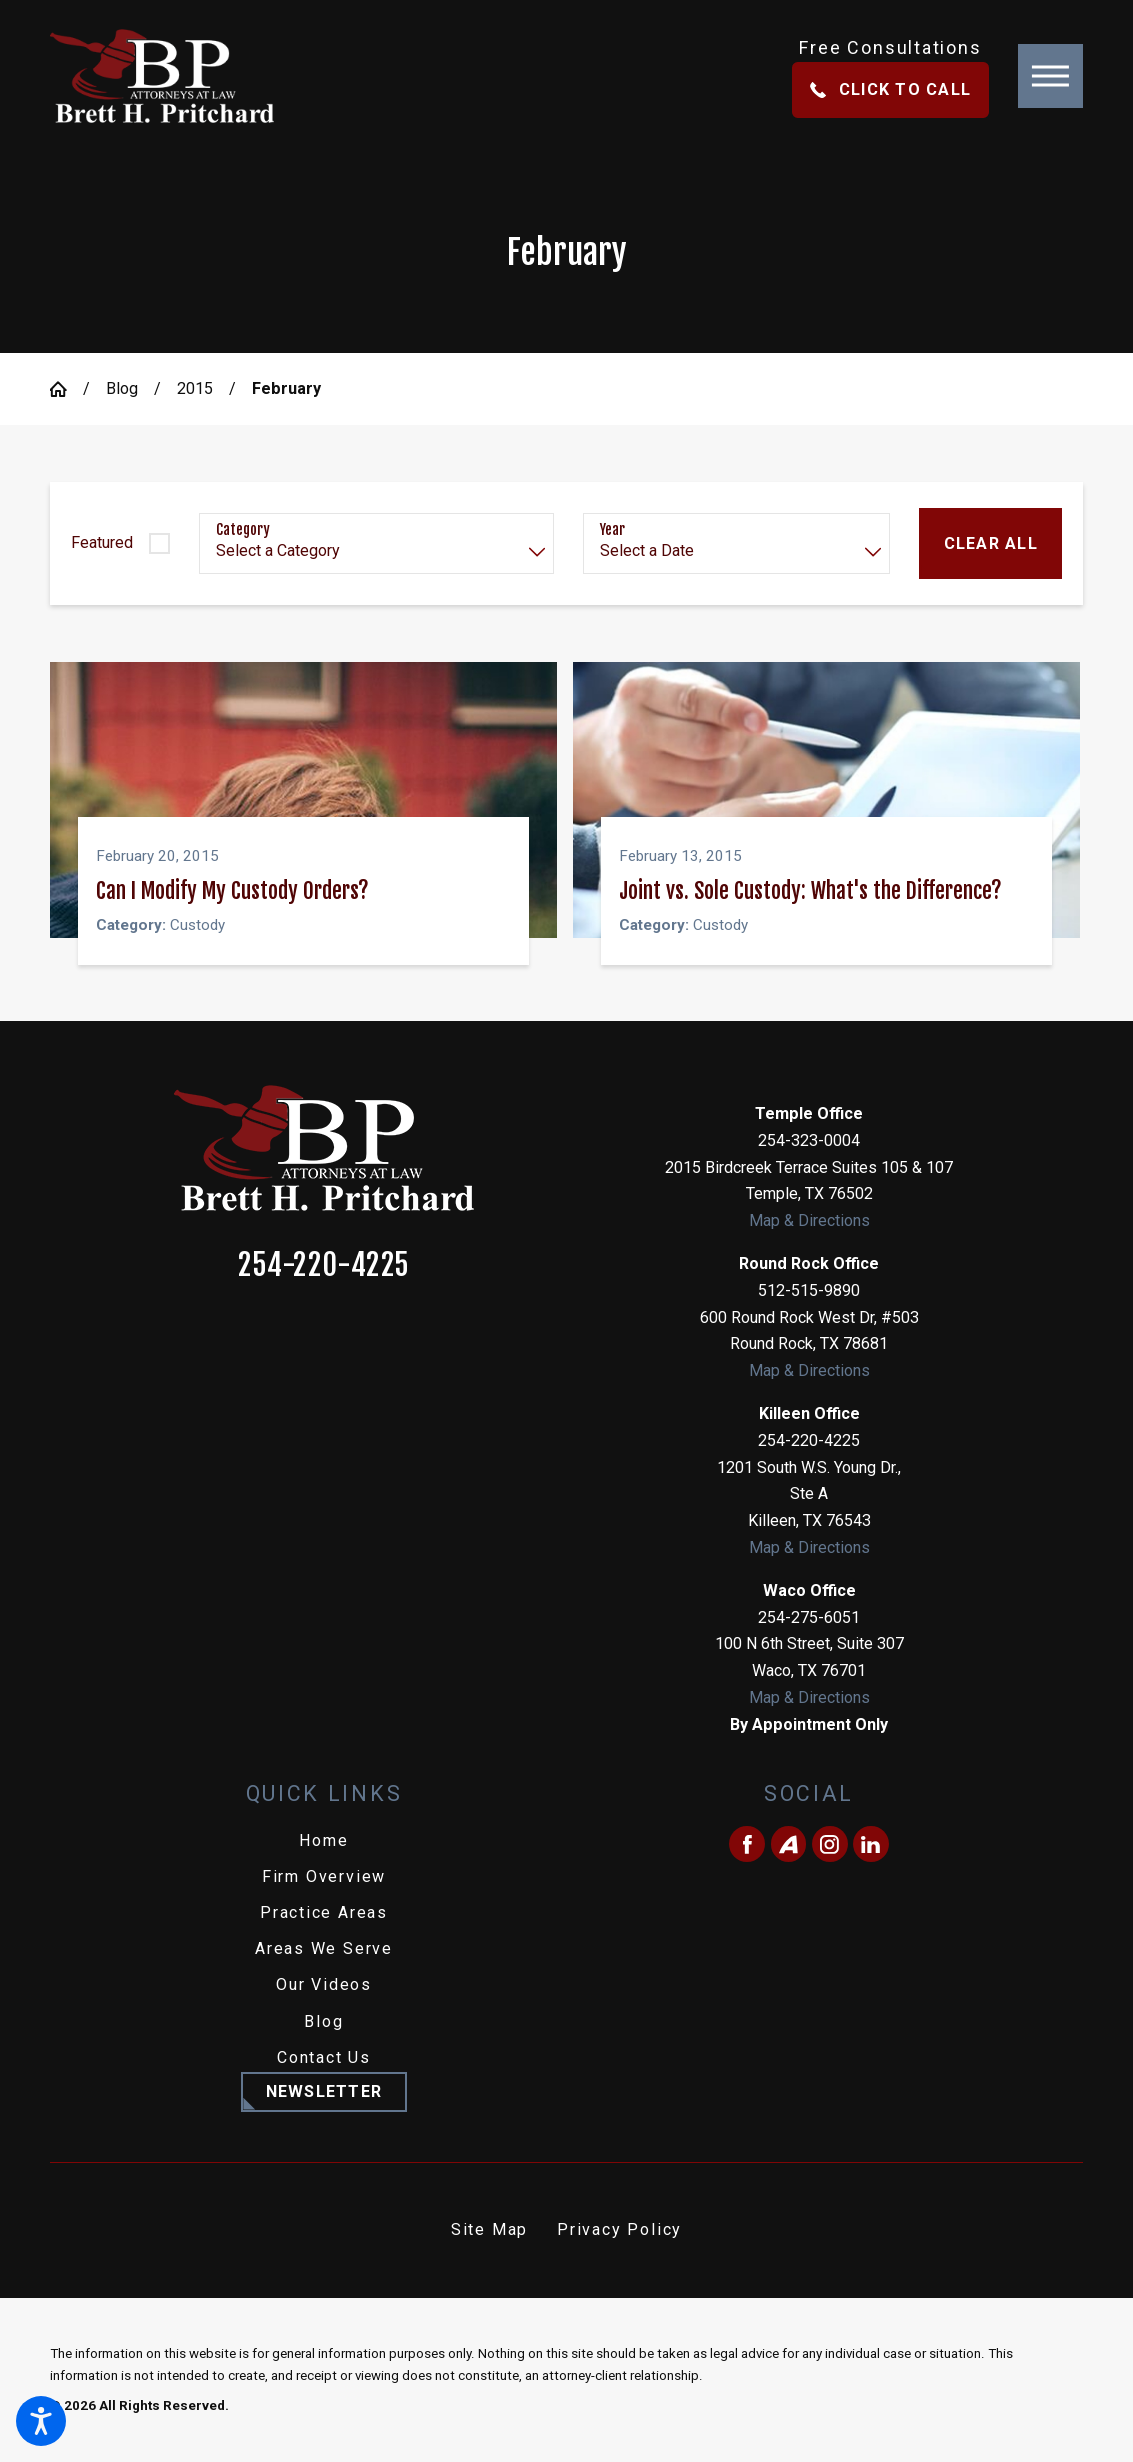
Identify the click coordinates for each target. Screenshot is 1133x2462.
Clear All (991, 543)
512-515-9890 (809, 1289)
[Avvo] (789, 1843)
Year (612, 530)
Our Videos (324, 1984)
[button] (41, 2421)
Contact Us (324, 2056)
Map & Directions (809, 1219)
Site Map (489, 2228)
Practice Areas (324, 1911)
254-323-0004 (809, 1139)
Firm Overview (324, 1875)
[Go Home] (66, 389)
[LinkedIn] (871, 1843)
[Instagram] (830, 1843)
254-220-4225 (323, 1265)
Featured (102, 542)
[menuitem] (323, 1840)
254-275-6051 (809, 1616)
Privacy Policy (619, 2228)
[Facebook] (747, 1843)
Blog (122, 388)
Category (243, 530)
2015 (195, 388)
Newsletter (324, 2090)
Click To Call (890, 89)
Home (323, 1839)
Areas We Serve (324, 1947)
